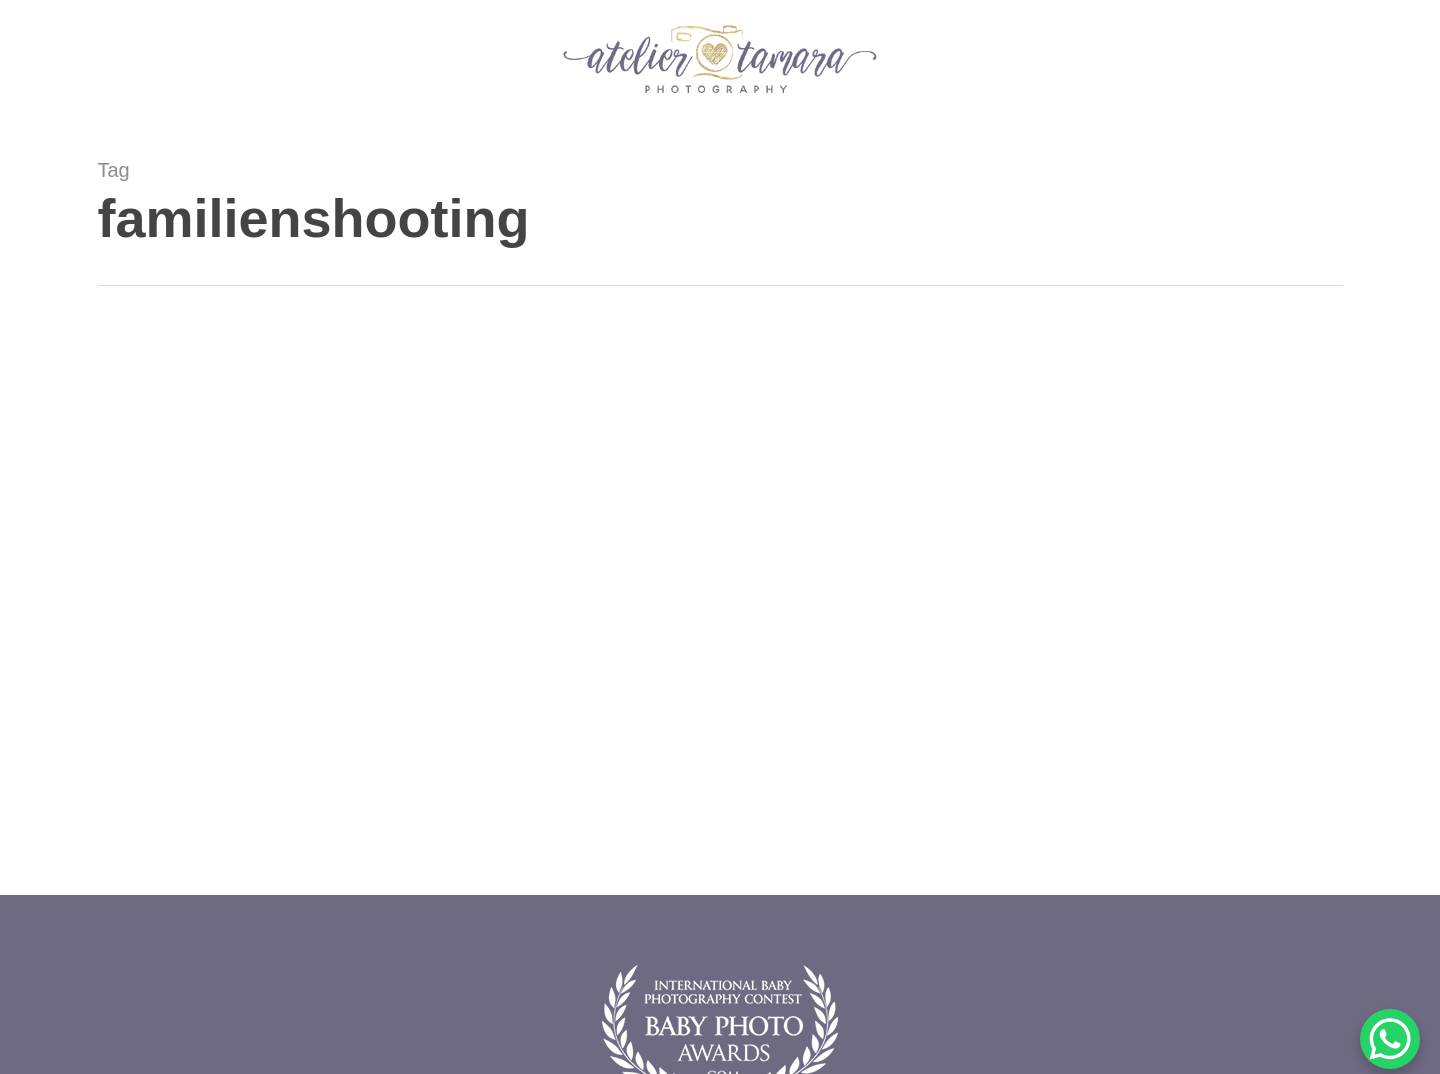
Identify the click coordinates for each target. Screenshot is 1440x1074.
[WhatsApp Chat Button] (1390, 1039)
